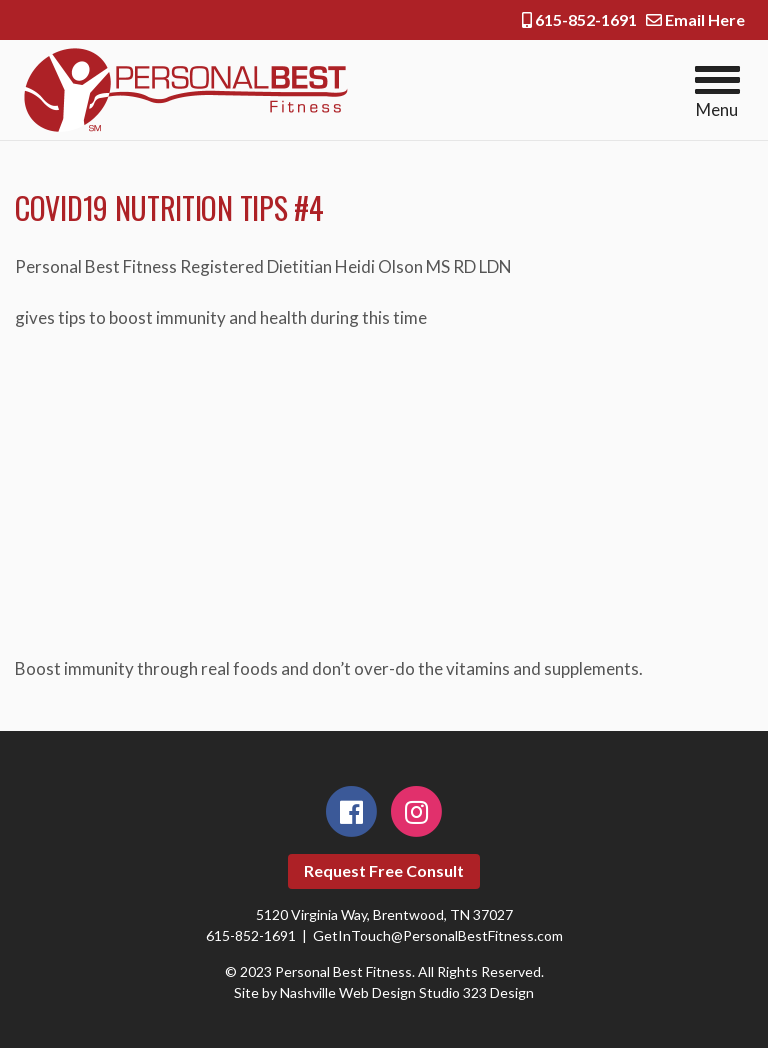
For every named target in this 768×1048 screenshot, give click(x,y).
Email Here (695, 19)
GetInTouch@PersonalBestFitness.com (438, 935)
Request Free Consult (384, 870)
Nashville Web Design (348, 992)
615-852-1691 (579, 19)
